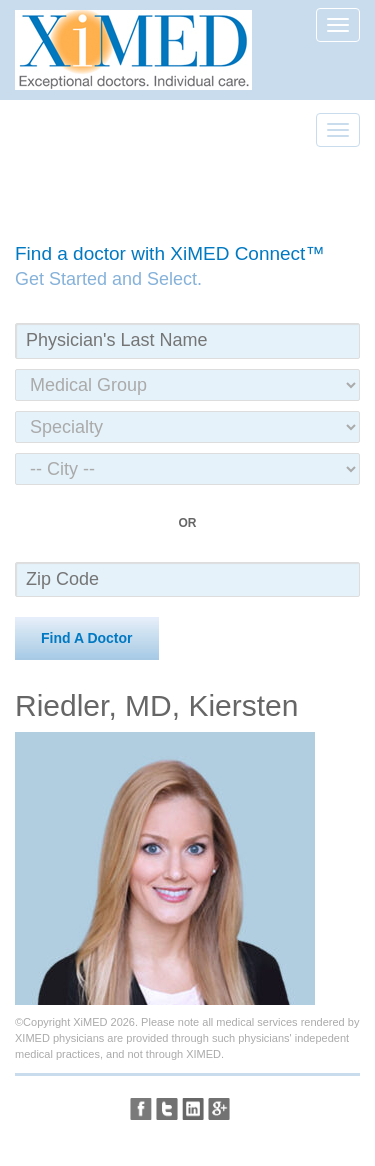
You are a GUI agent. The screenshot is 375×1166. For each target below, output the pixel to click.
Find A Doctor (87, 638)
